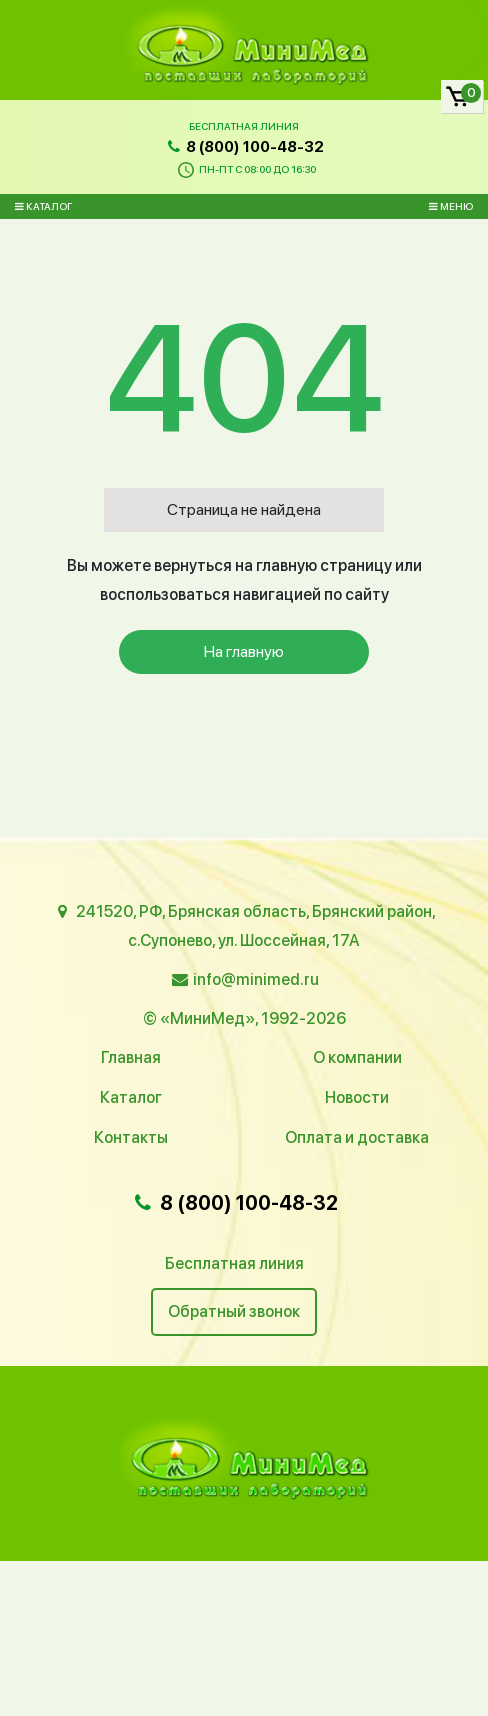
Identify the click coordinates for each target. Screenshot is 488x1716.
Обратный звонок (234, 1311)
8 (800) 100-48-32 (244, 147)
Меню (451, 206)
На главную (244, 651)
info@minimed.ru (256, 979)
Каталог (43, 206)
